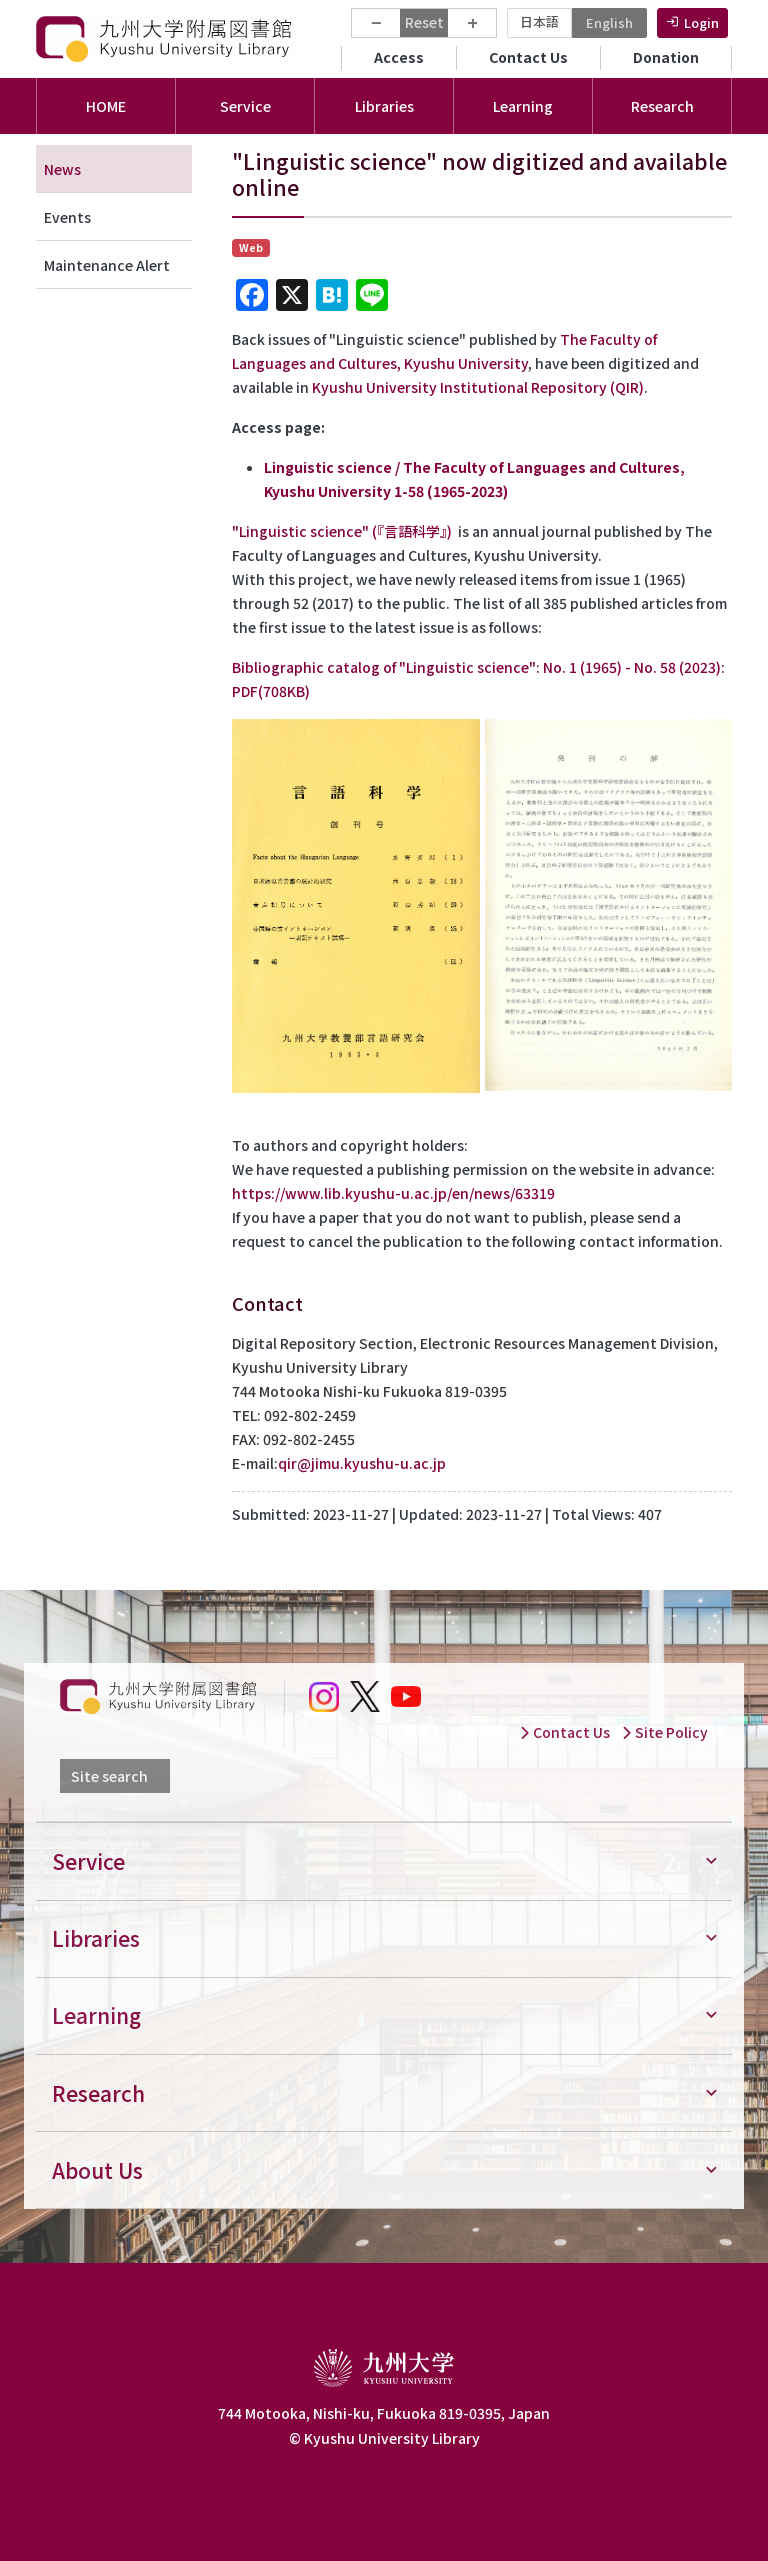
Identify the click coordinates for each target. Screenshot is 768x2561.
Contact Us (528, 57)
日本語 (539, 21)
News (62, 169)
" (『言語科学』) (345, 531)
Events (67, 217)
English (609, 22)
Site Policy (664, 1732)
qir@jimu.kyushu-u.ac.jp (362, 1463)
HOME (106, 106)
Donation (666, 57)
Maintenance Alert (107, 265)
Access (399, 57)
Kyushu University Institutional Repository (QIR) (478, 387)
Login (701, 22)
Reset (424, 22)
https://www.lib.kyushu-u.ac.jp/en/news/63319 (393, 1193)
